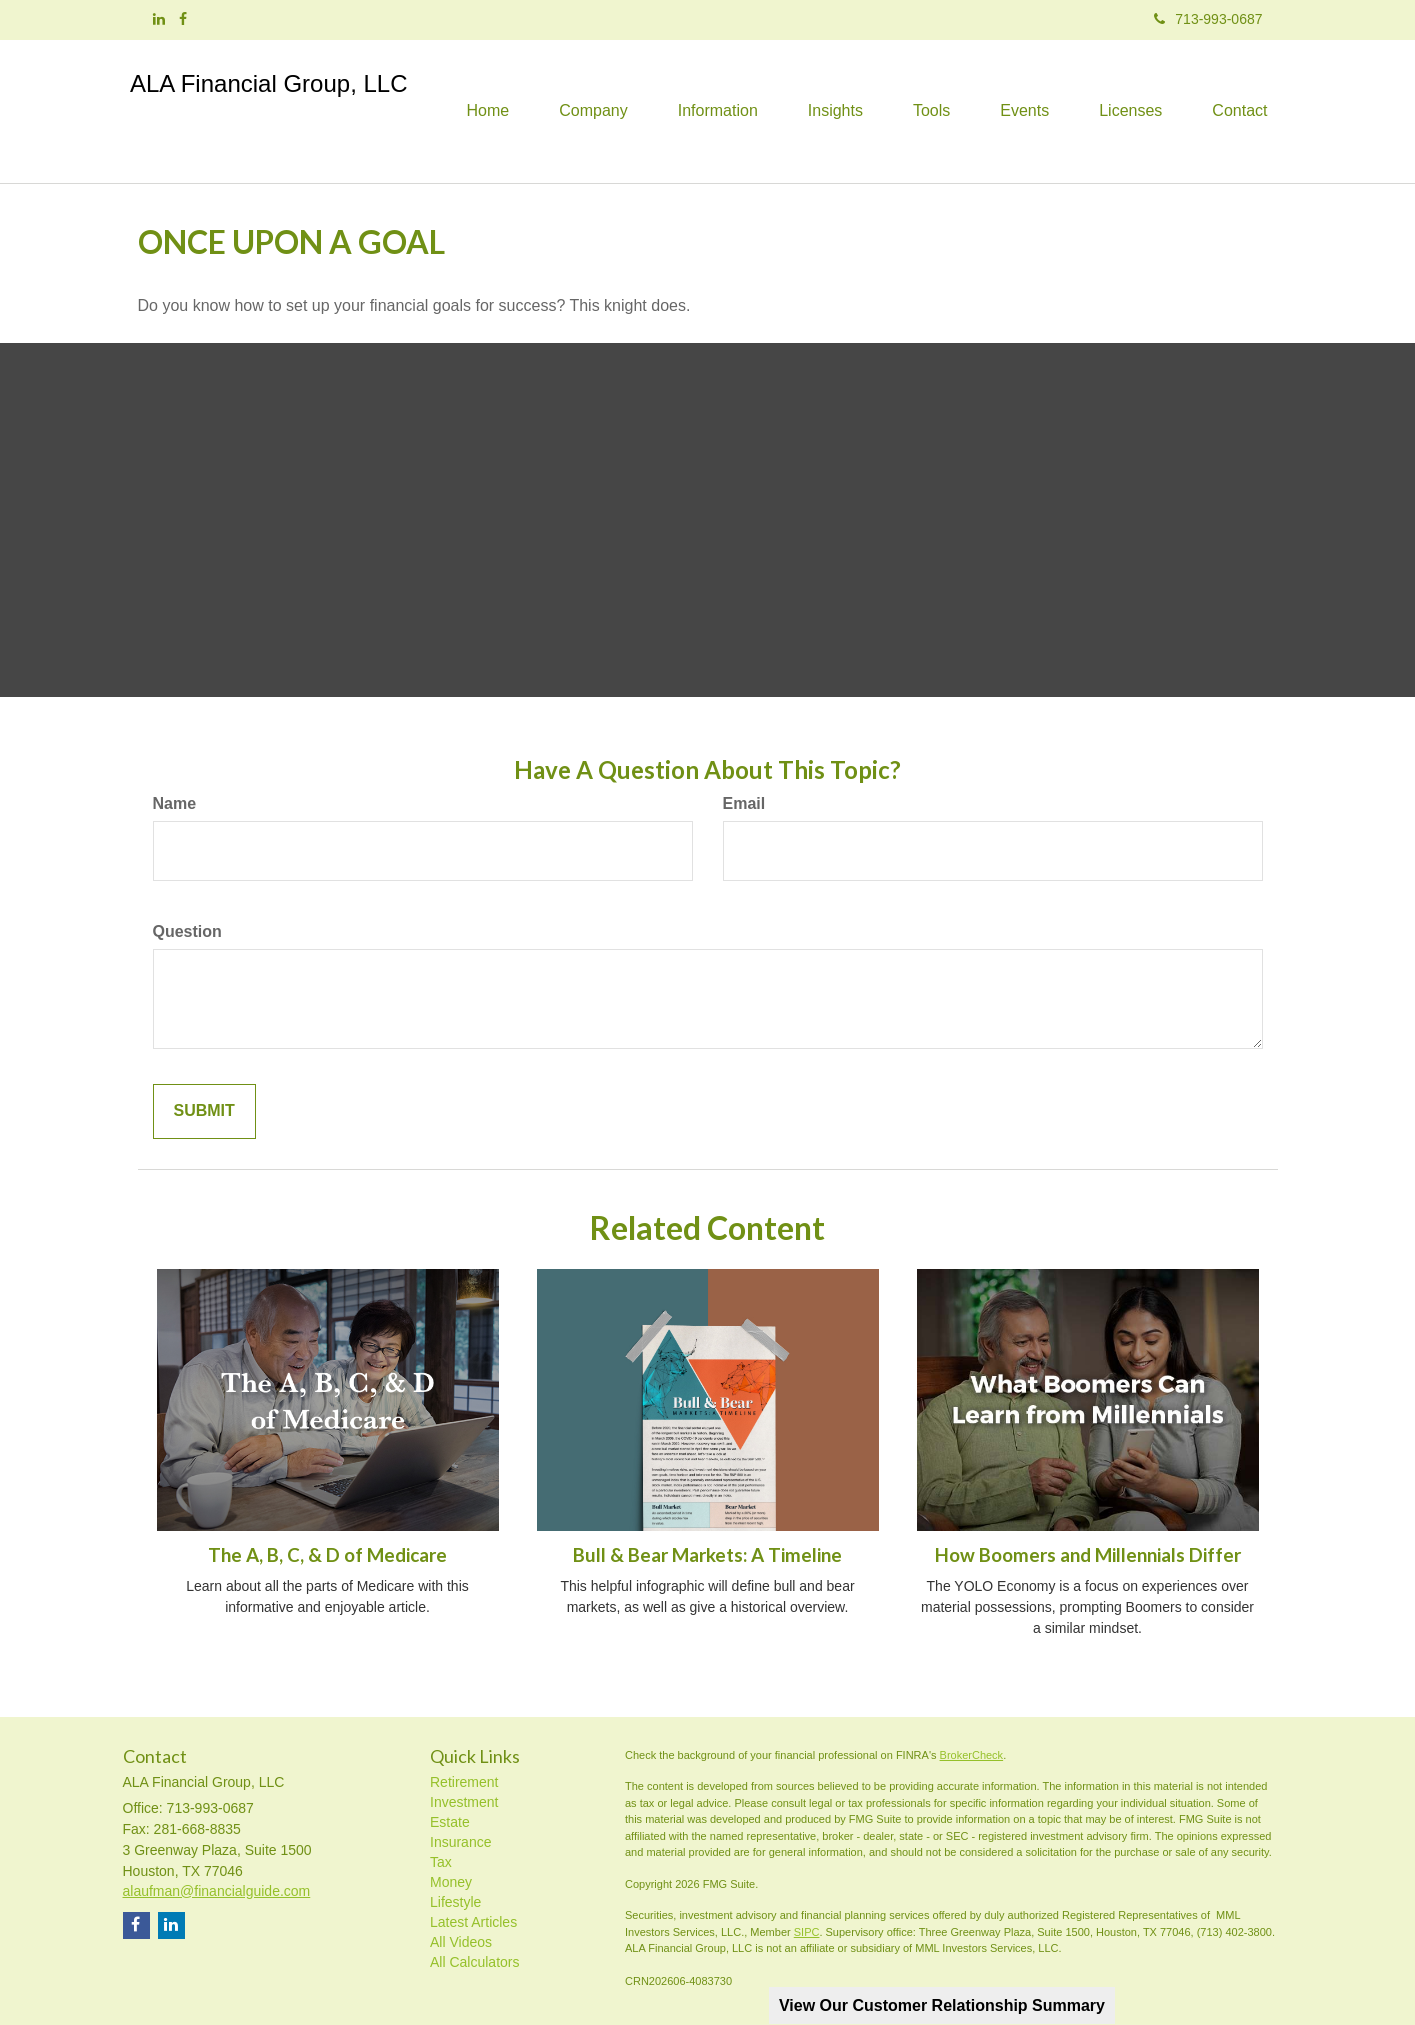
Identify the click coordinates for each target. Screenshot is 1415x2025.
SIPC (807, 1932)
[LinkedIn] (159, 19)
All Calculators (474, 1962)
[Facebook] (183, 19)
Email (744, 803)
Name (175, 803)
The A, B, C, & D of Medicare (327, 1555)
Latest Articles (473, 1922)
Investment (464, 1802)
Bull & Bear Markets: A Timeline (707, 1555)
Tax (441, 1862)
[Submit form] (204, 1111)
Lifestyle (455, 1902)
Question (187, 931)
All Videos (461, 1942)
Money (451, 1882)
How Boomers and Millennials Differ (1088, 1555)
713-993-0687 (1208, 19)
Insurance (460, 1842)
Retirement (464, 1782)
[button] (593, 111)
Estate (450, 1822)
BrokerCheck (972, 1755)
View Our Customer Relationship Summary (942, 2005)
